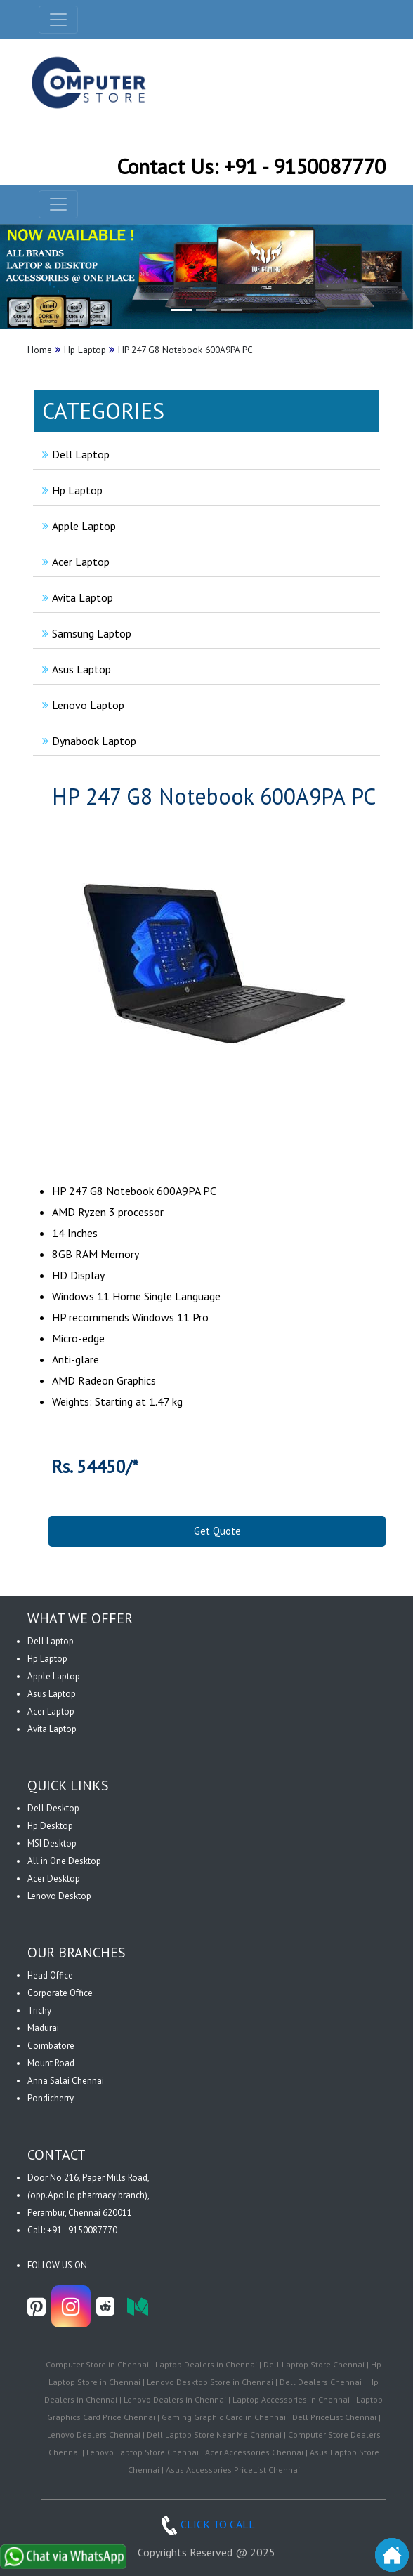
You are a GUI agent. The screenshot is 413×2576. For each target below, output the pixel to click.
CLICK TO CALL (206, 2524)
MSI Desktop (52, 1843)
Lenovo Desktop (59, 1896)
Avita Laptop (76, 597)
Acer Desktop (53, 1878)
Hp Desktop (50, 1826)
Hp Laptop (71, 490)
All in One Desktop (64, 1861)
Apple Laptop (77, 526)
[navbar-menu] (58, 204)
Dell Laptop (74, 454)
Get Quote (217, 1531)
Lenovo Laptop (81, 705)
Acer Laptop (74, 562)
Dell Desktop (53, 1808)
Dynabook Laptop (87, 741)
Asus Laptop (75, 669)
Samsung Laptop (85, 633)
